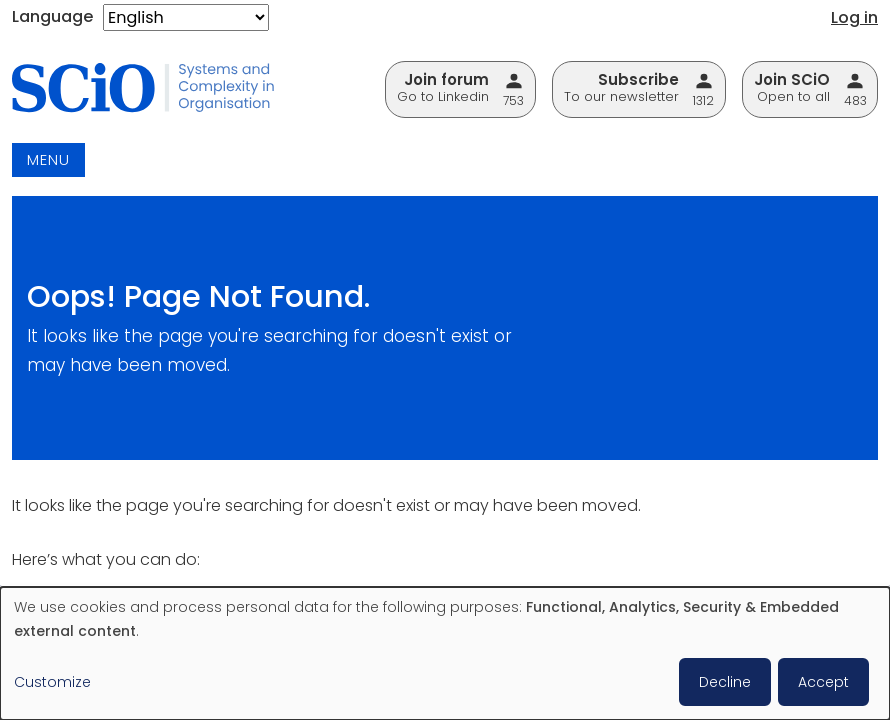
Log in (854, 17)
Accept (823, 682)
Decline (725, 682)
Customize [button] (52, 682)
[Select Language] (186, 17)
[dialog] (445, 653)
